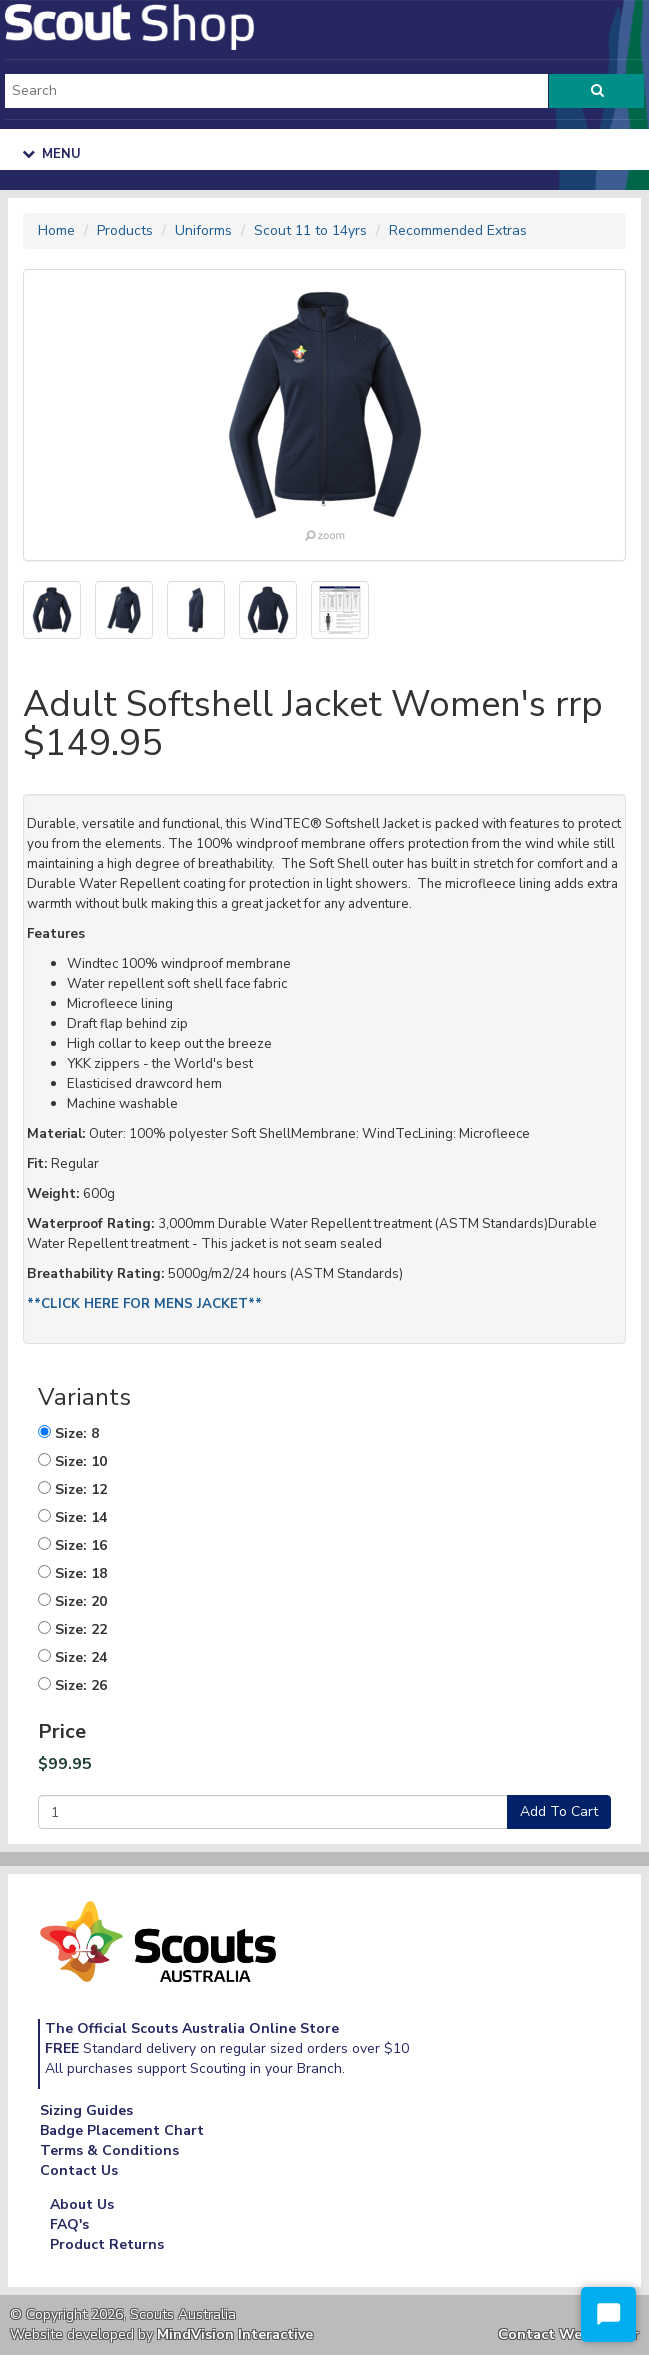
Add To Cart (559, 1811)
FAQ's (69, 2224)
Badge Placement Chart (122, 2130)
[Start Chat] (608, 2314)
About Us (82, 2204)
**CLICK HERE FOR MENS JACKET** (144, 1304)
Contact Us (79, 2170)
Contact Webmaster (568, 2334)
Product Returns (107, 2244)
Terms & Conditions (109, 2150)
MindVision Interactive (235, 2334)
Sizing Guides (86, 2110)
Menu (52, 154)
